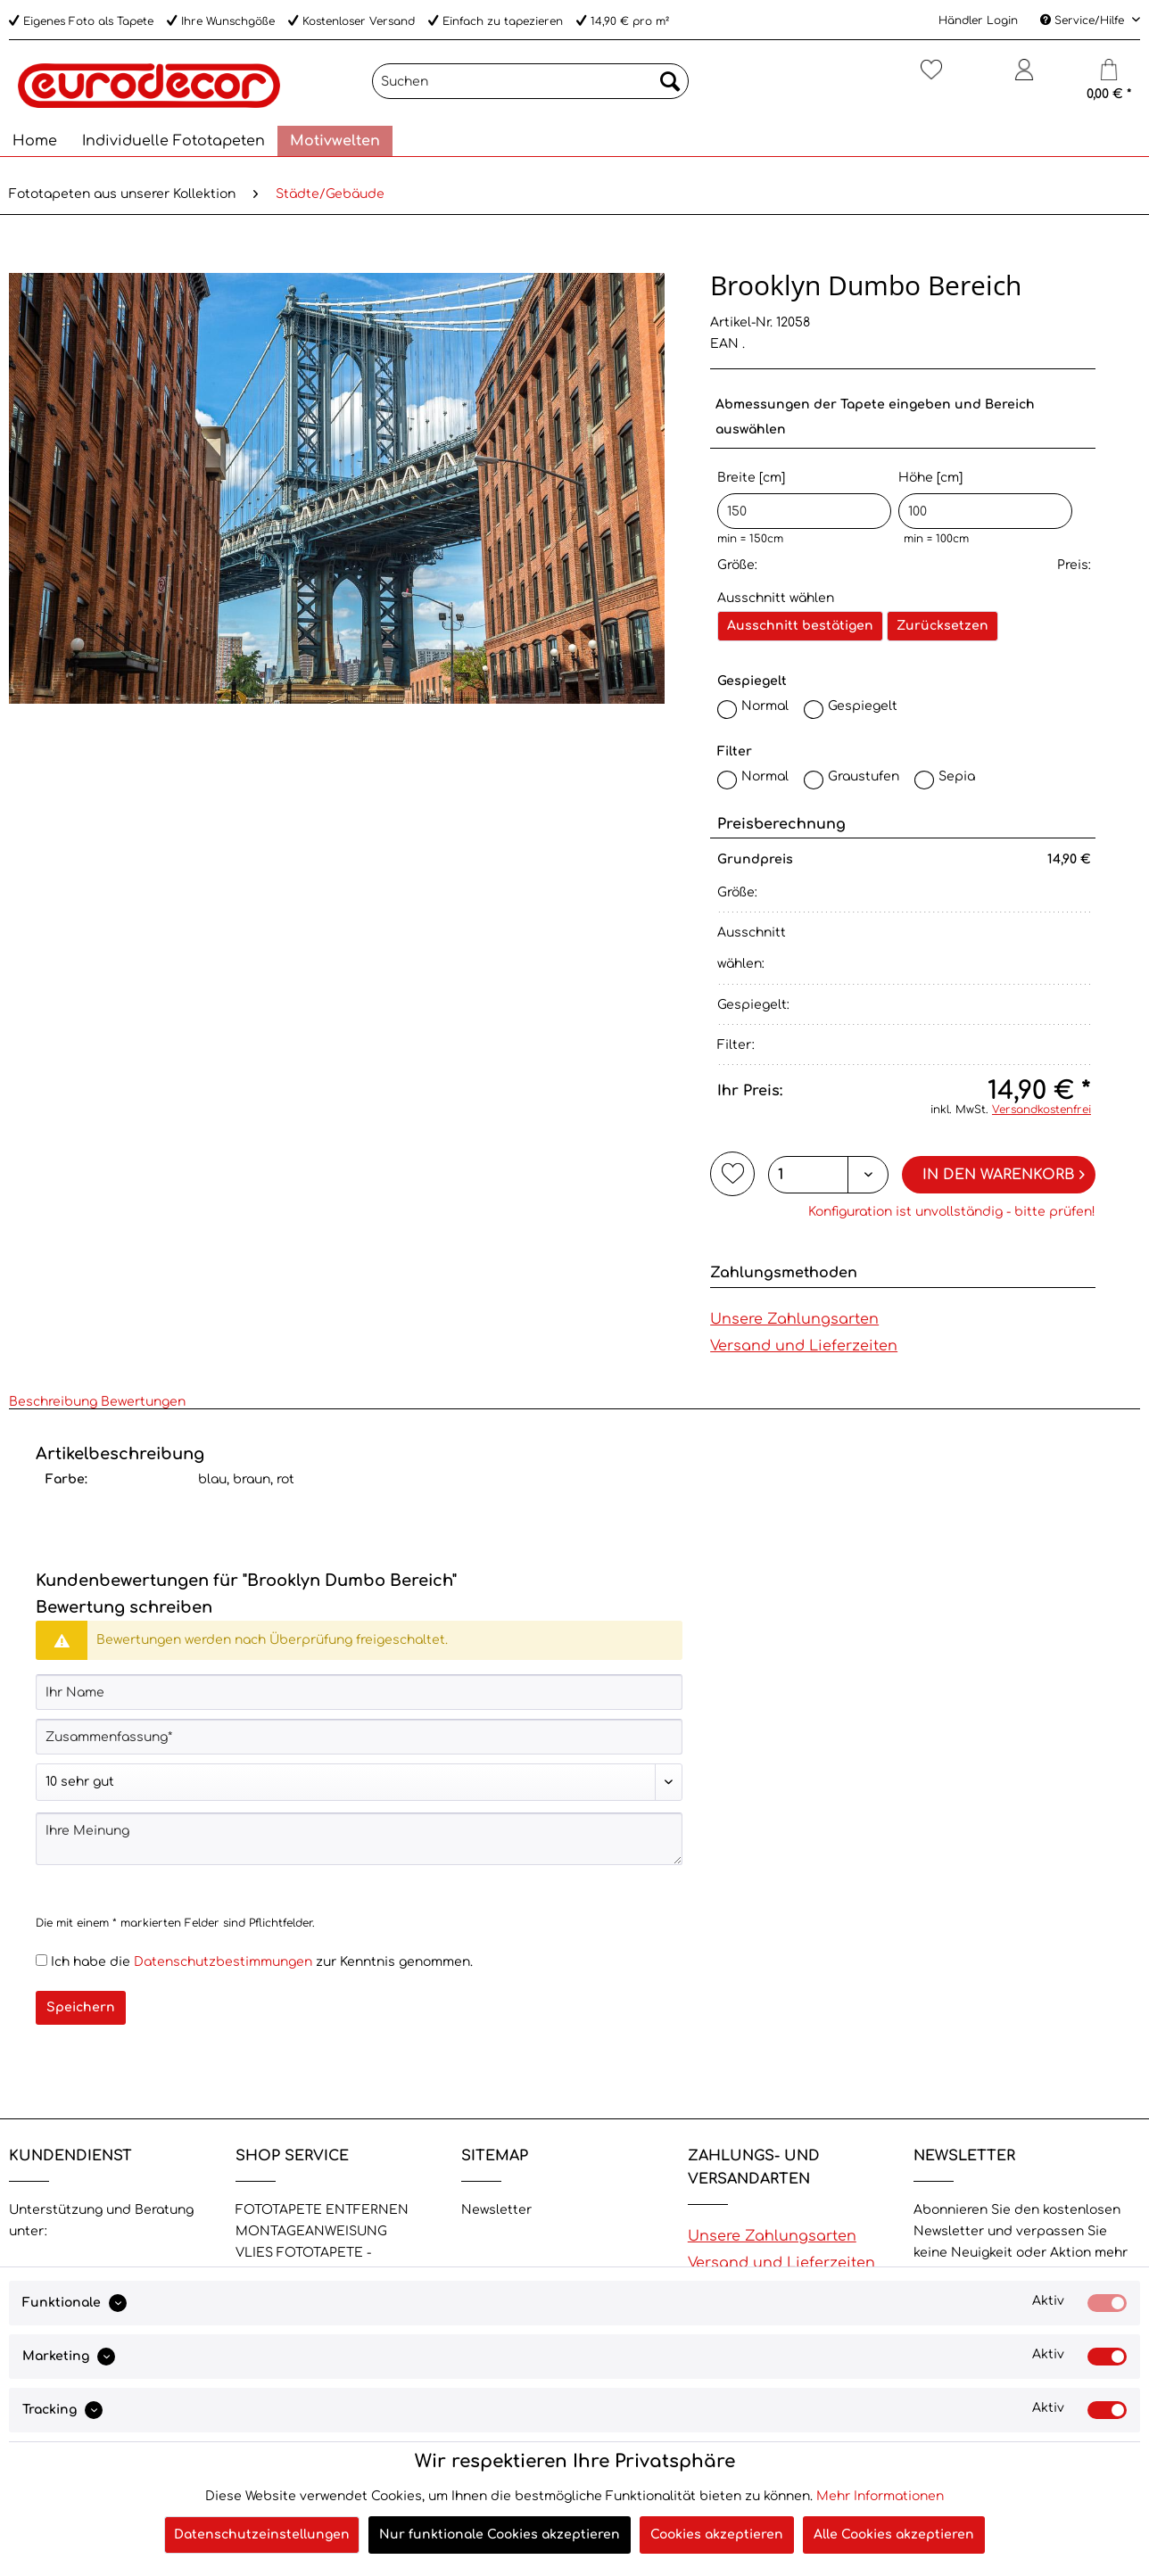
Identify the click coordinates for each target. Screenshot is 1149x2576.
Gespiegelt (862, 706)
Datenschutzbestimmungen (223, 1962)
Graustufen (863, 776)
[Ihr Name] (359, 1692)
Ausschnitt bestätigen (800, 625)
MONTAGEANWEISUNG (311, 2231)
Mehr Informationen (880, 2496)
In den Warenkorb (1003, 1171)
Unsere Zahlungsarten (794, 1319)
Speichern (80, 2007)
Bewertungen (143, 1401)
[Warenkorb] (1109, 77)
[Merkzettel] (931, 77)
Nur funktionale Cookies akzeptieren (499, 2534)
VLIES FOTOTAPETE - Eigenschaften (303, 2263)
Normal (765, 706)
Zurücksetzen (942, 625)
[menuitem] (530, 87)
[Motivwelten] (335, 141)
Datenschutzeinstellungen (262, 2534)
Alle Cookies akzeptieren (894, 2534)
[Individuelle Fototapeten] (173, 141)
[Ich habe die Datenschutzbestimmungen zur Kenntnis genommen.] (41, 1960)
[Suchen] (530, 81)
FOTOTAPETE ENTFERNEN (322, 2210)
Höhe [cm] (985, 500)
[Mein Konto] (1025, 77)
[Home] (35, 141)
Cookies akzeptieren (716, 2534)
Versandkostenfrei (1041, 1109)
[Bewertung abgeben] (359, 1782)
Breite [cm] (804, 500)
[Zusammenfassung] (359, 1736)
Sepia (956, 776)
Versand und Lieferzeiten (803, 1346)
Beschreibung (53, 1401)
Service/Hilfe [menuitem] (1084, 20)
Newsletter (496, 2210)
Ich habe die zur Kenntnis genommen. (262, 1962)
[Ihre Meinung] (359, 1838)
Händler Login (978, 20)
